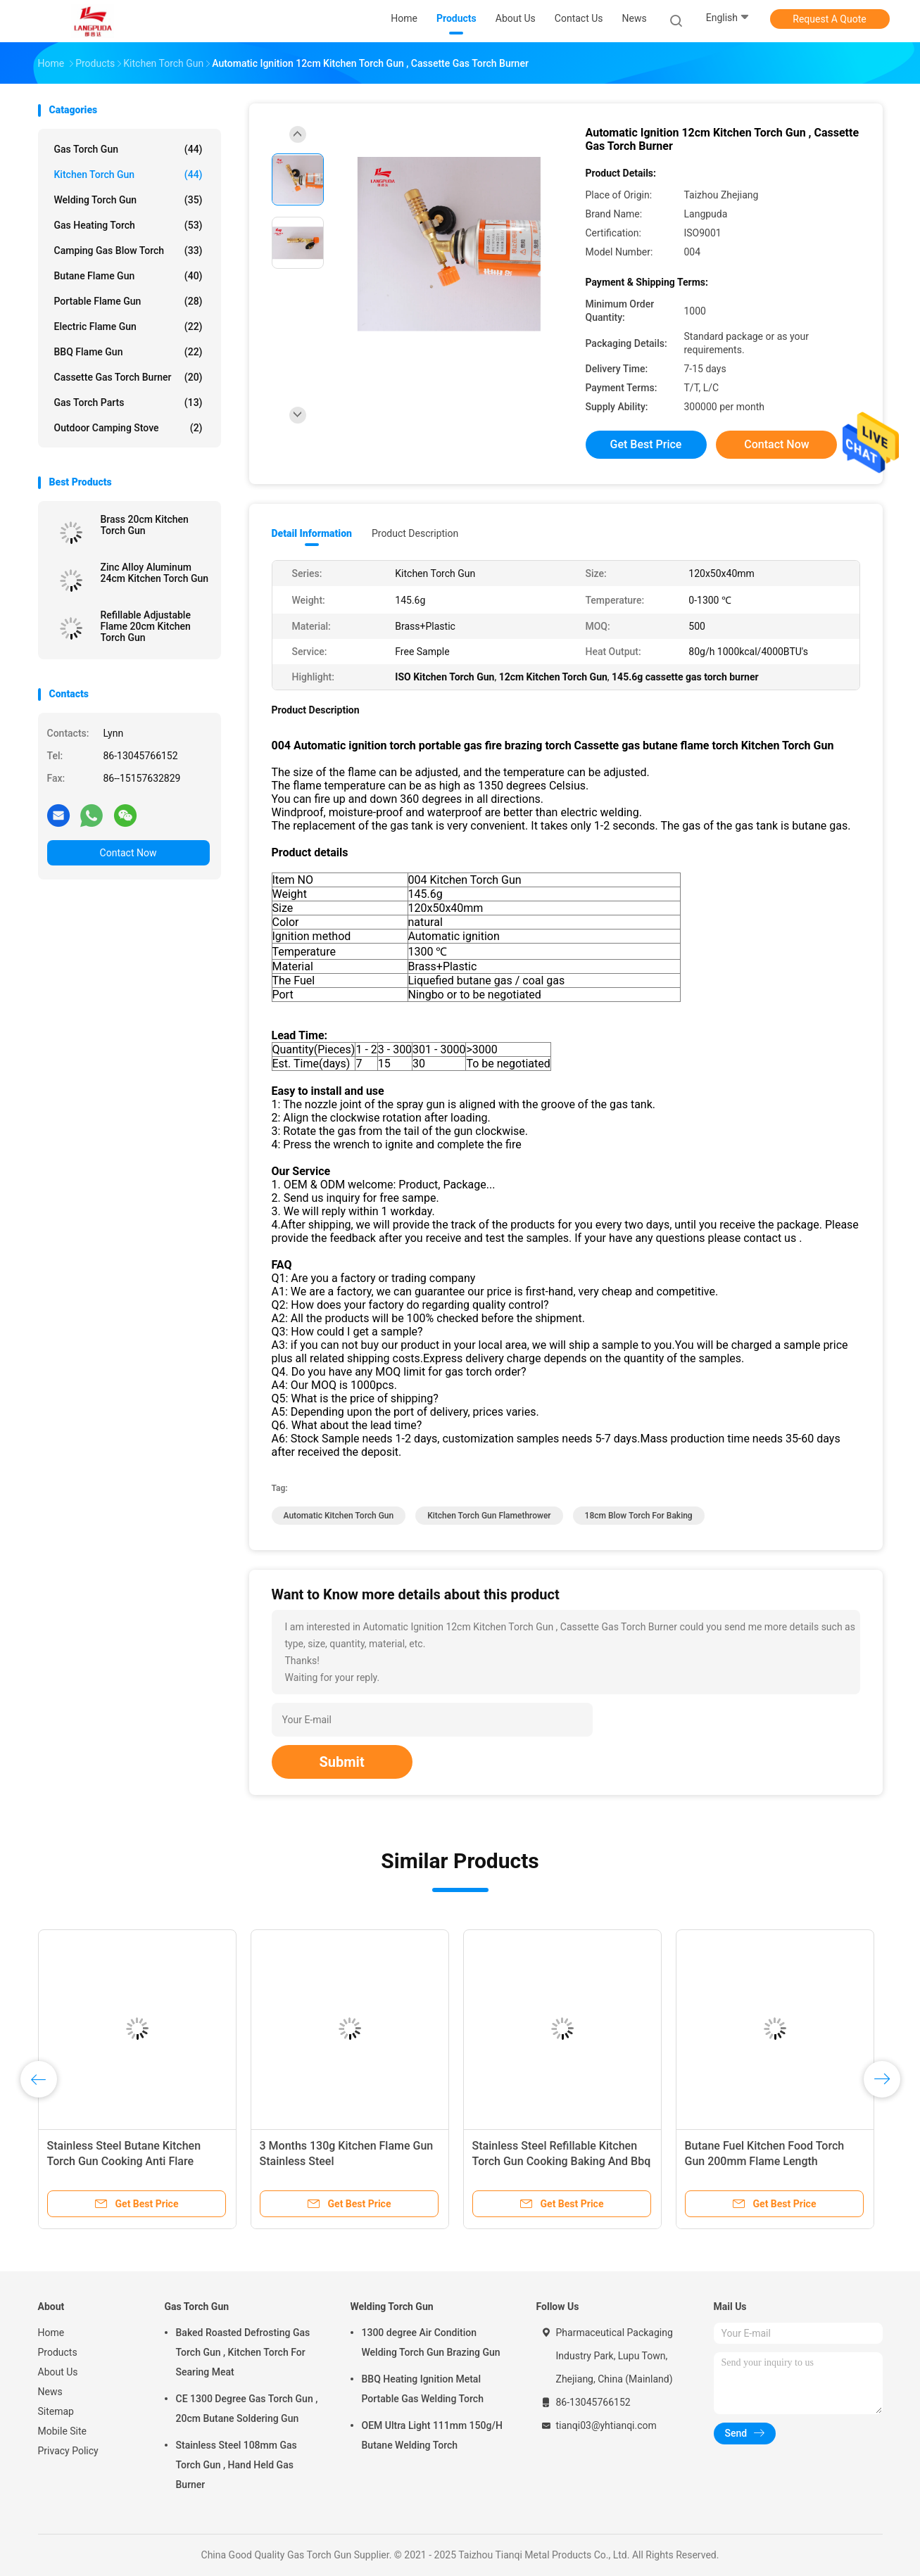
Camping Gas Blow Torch (128, 250)
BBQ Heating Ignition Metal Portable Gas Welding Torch (423, 2388)
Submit (342, 1761)
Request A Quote (829, 19)
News (50, 2391)
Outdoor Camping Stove (128, 428)
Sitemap (56, 2411)
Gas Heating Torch (128, 225)
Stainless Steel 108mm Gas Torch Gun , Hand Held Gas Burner (236, 2464)
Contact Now (128, 852)
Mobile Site (62, 2431)
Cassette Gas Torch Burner (128, 377)
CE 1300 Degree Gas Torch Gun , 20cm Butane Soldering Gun (247, 2408)
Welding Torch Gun (128, 200)
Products (57, 2352)
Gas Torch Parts (128, 402)
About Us (58, 2372)
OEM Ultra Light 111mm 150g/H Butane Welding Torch (432, 2435)
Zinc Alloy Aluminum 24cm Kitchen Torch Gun (155, 572)
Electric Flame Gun (128, 326)
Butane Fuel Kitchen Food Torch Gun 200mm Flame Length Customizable (765, 2161)
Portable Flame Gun (128, 301)
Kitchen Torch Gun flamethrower (488, 1516)
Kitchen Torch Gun (128, 174)
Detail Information (312, 533)
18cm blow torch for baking (639, 1516)
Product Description (415, 533)
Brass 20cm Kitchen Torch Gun (145, 525)
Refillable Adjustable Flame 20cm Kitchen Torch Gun (146, 626)
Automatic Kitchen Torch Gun (339, 1516)
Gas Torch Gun (128, 149)
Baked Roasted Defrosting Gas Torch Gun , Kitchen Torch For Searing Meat (243, 2352)
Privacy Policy (68, 2450)
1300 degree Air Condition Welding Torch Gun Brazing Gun (431, 2342)
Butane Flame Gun (128, 276)
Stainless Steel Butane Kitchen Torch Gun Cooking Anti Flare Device (124, 2161)
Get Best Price (646, 444)
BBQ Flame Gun (128, 352)
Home (51, 2332)
